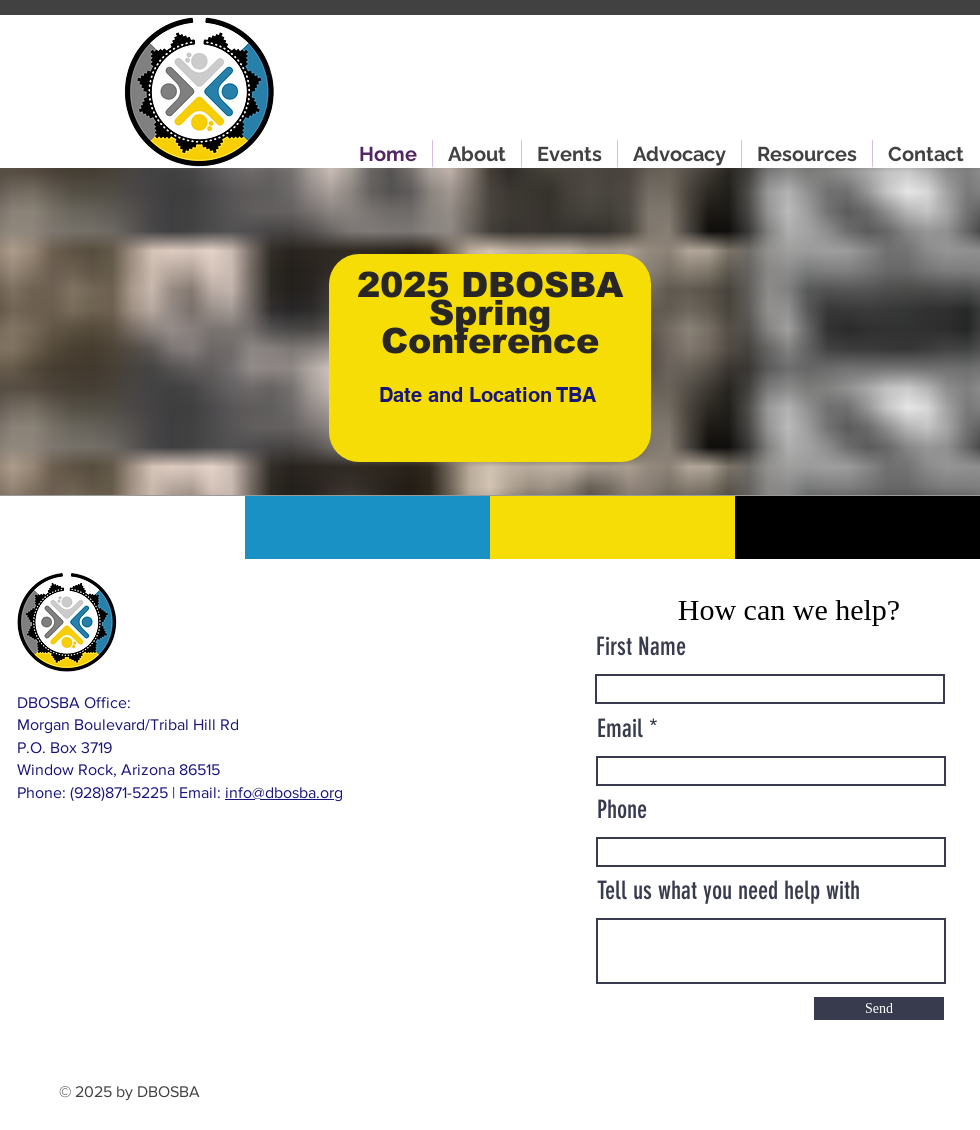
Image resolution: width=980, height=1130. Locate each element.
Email (620, 728)
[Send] (879, 1008)
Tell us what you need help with (728, 890)
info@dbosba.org (284, 792)
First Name (641, 646)
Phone (622, 809)
